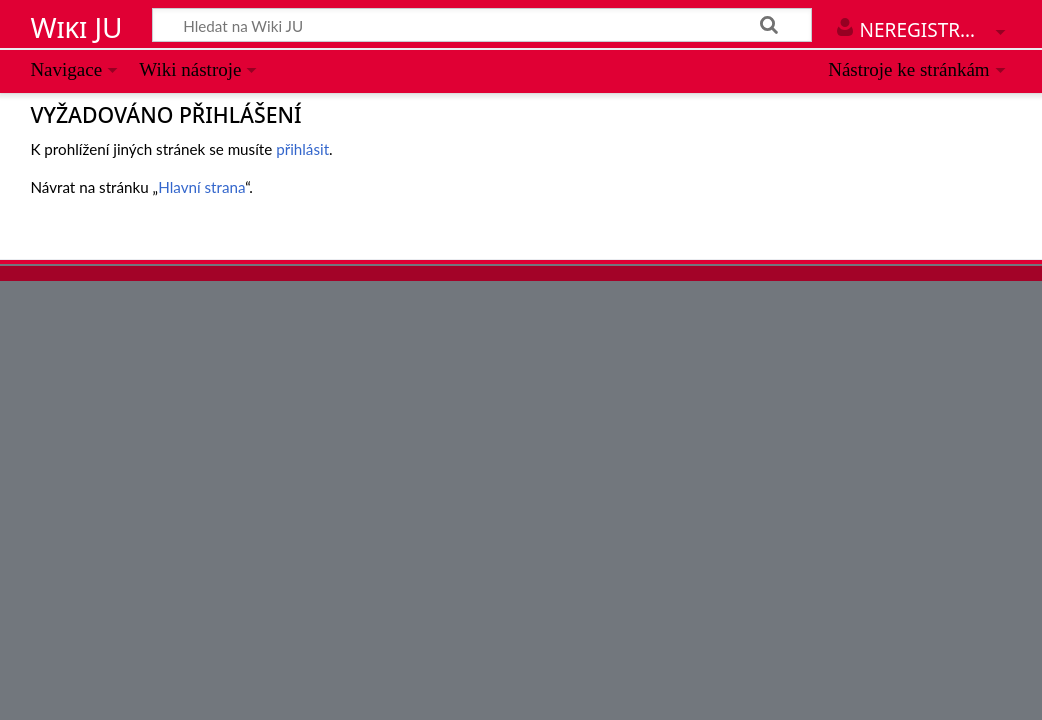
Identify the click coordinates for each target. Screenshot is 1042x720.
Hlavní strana (201, 187)
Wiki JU (76, 27)
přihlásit (302, 149)
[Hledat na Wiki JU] (482, 25)
